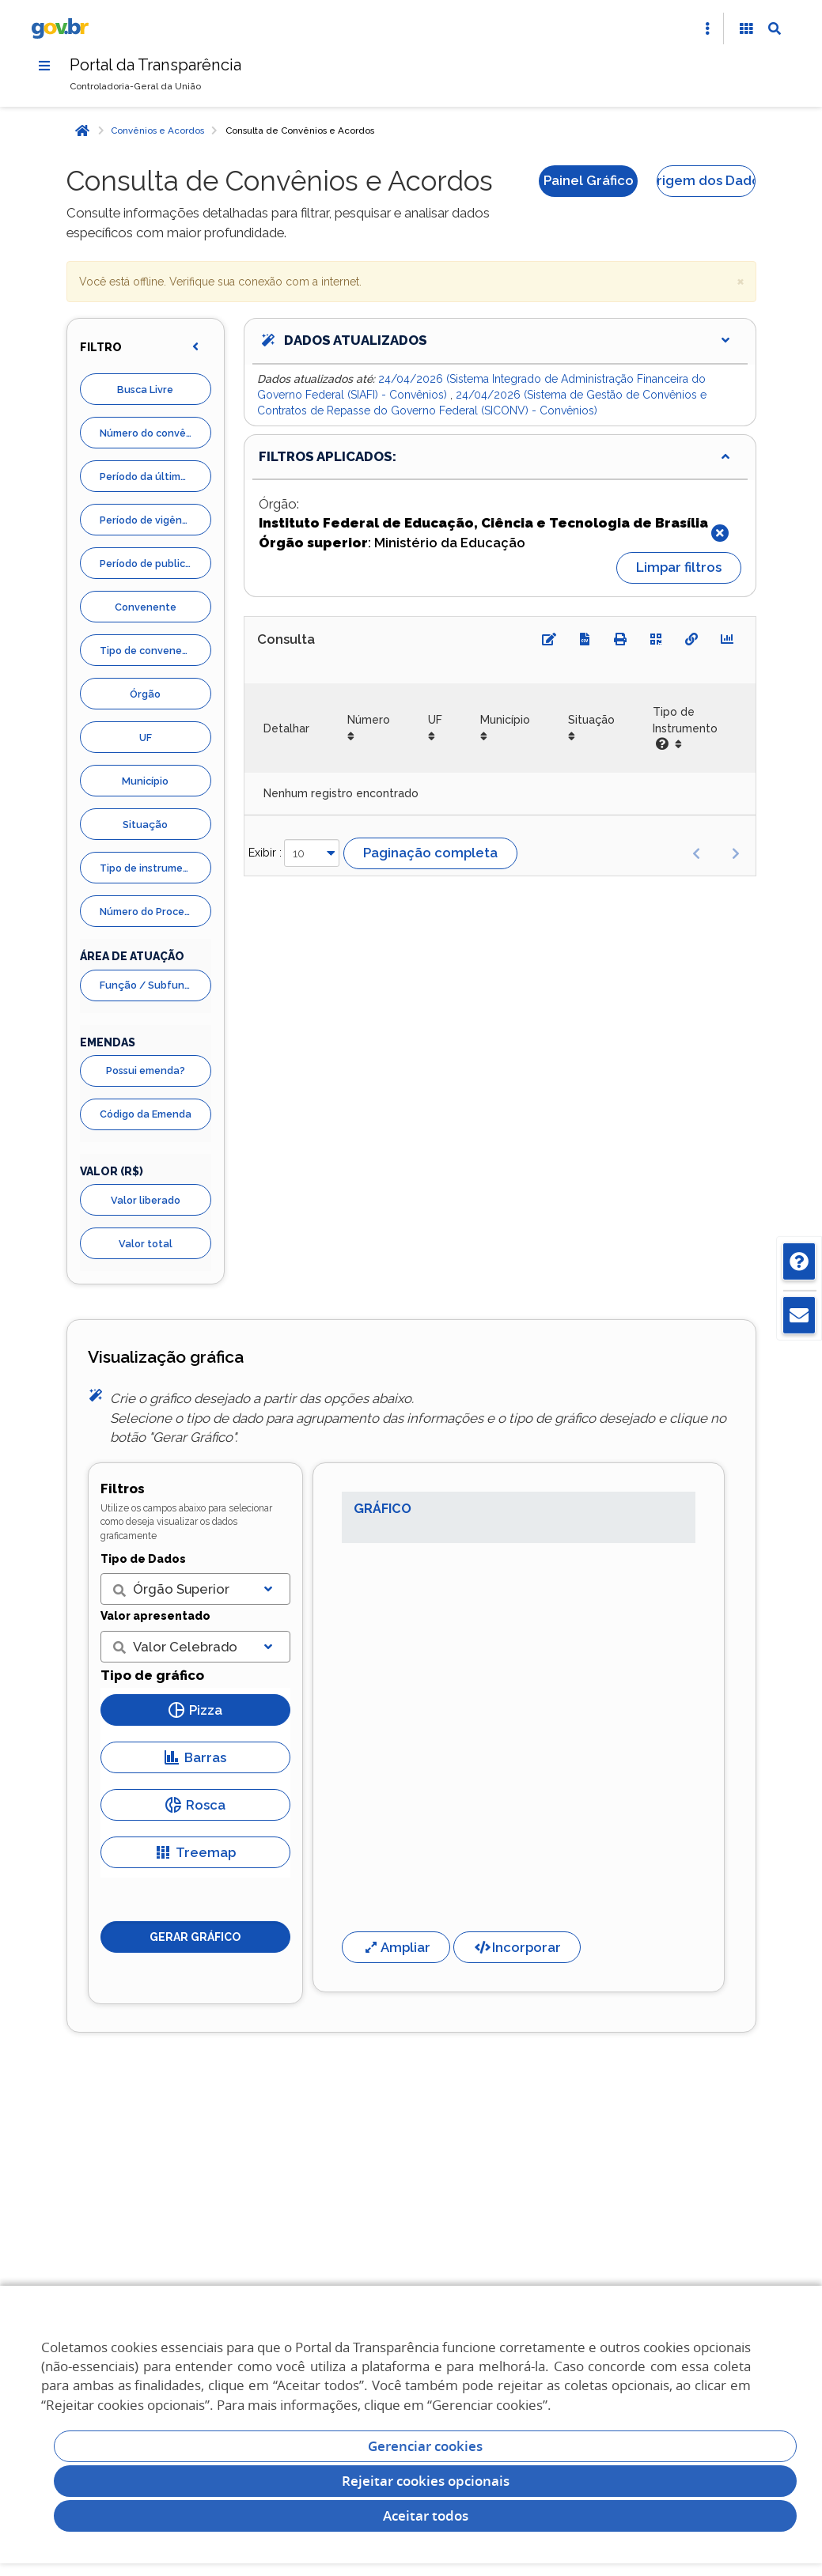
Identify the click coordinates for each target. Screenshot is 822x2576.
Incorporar (517, 1947)
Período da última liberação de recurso (155, 476)
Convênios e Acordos (157, 130)
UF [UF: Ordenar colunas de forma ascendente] (435, 719)
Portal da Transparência (155, 64)
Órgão (145, 694)
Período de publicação (155, 563)
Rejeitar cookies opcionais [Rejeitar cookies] (425, 2481)
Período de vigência (148, 520)
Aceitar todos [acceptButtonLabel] (425, 2515)
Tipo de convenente (149, 650)
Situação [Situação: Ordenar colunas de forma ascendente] (591, 719)
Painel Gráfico (589, 180)
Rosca (195, 1805)
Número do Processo (150, 911)
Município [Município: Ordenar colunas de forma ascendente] (505, 719)
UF (145, 737)
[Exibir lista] (268, 1589)
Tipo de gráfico (152, 1675)
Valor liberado (145, 1200)
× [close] (740, 280)
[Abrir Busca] (774, 28)
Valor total (145, 1244)
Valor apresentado (155, 1616)
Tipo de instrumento (150, 868)
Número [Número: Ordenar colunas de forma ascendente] (368, 719)
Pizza (195, 1710)
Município (145, 781)
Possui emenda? (145, 1070)
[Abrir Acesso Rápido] (707, 28)
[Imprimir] (620, 639)
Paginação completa (430, 853)
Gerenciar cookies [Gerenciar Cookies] (425, 2446)
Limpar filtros (679, 567)
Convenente (145, 607)
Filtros (122, 1488)
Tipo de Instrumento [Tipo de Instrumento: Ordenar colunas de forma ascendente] (685, 728)
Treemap (195, 1852)
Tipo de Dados (143, 1559)
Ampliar (396, 1947)
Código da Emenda (145, 1114)
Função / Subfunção (151, 985)
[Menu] (44, 65)
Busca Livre (145, 389)
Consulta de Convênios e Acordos (299, 130)
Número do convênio (150, 433)
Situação (145, 824)
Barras (195, 1757)
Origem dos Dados (706, 180)
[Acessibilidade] (746, 28)
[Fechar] (720, 533)
